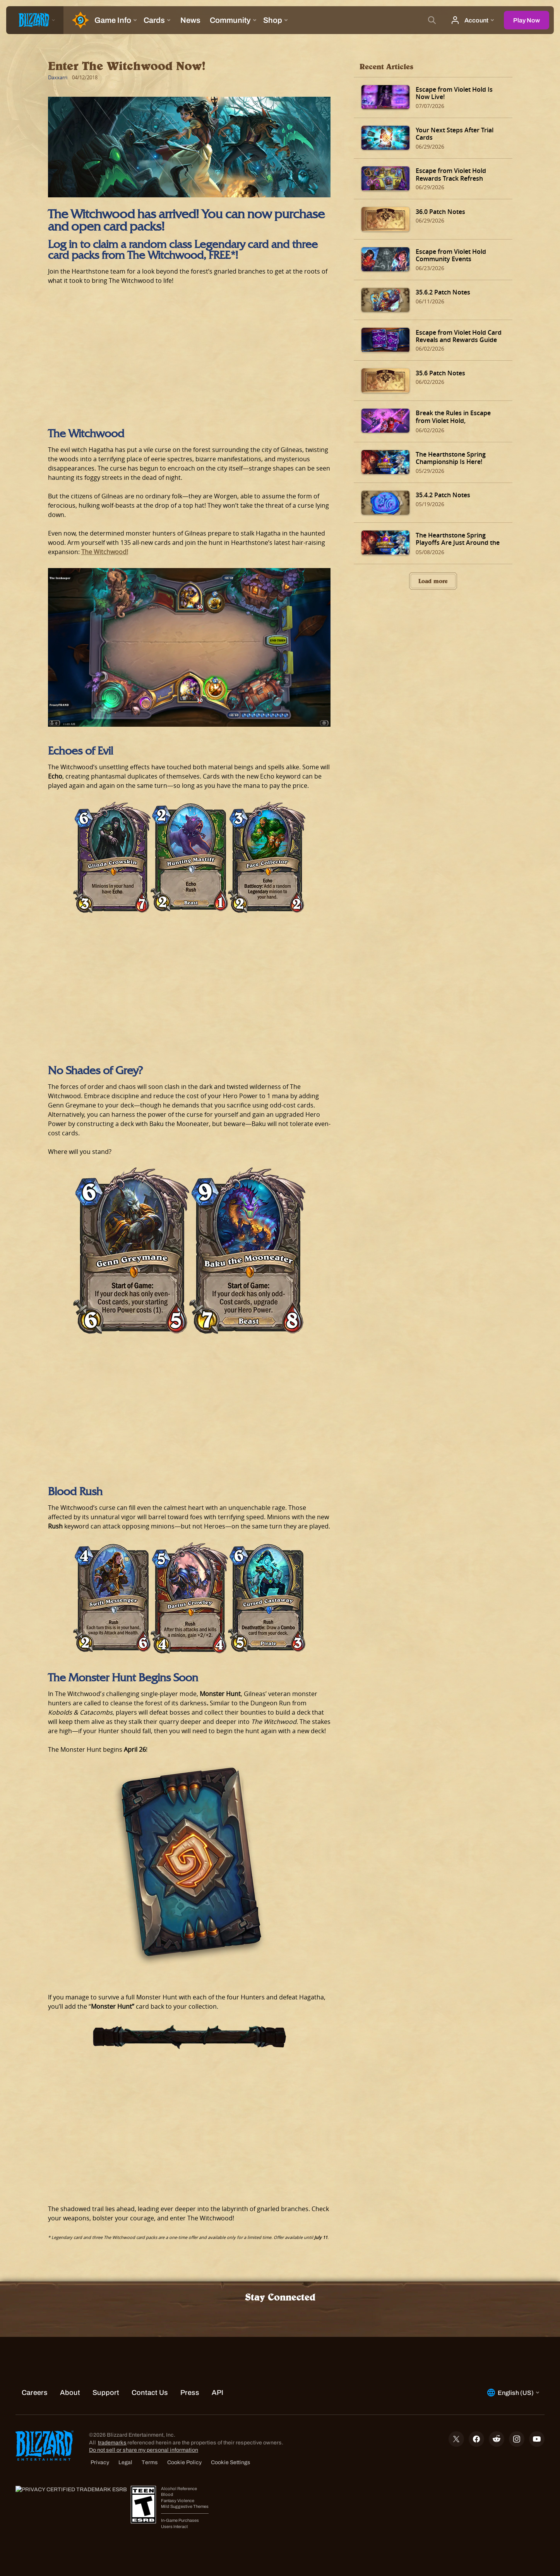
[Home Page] (77, 20)
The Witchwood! (104, 552)
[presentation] (34, 20)
